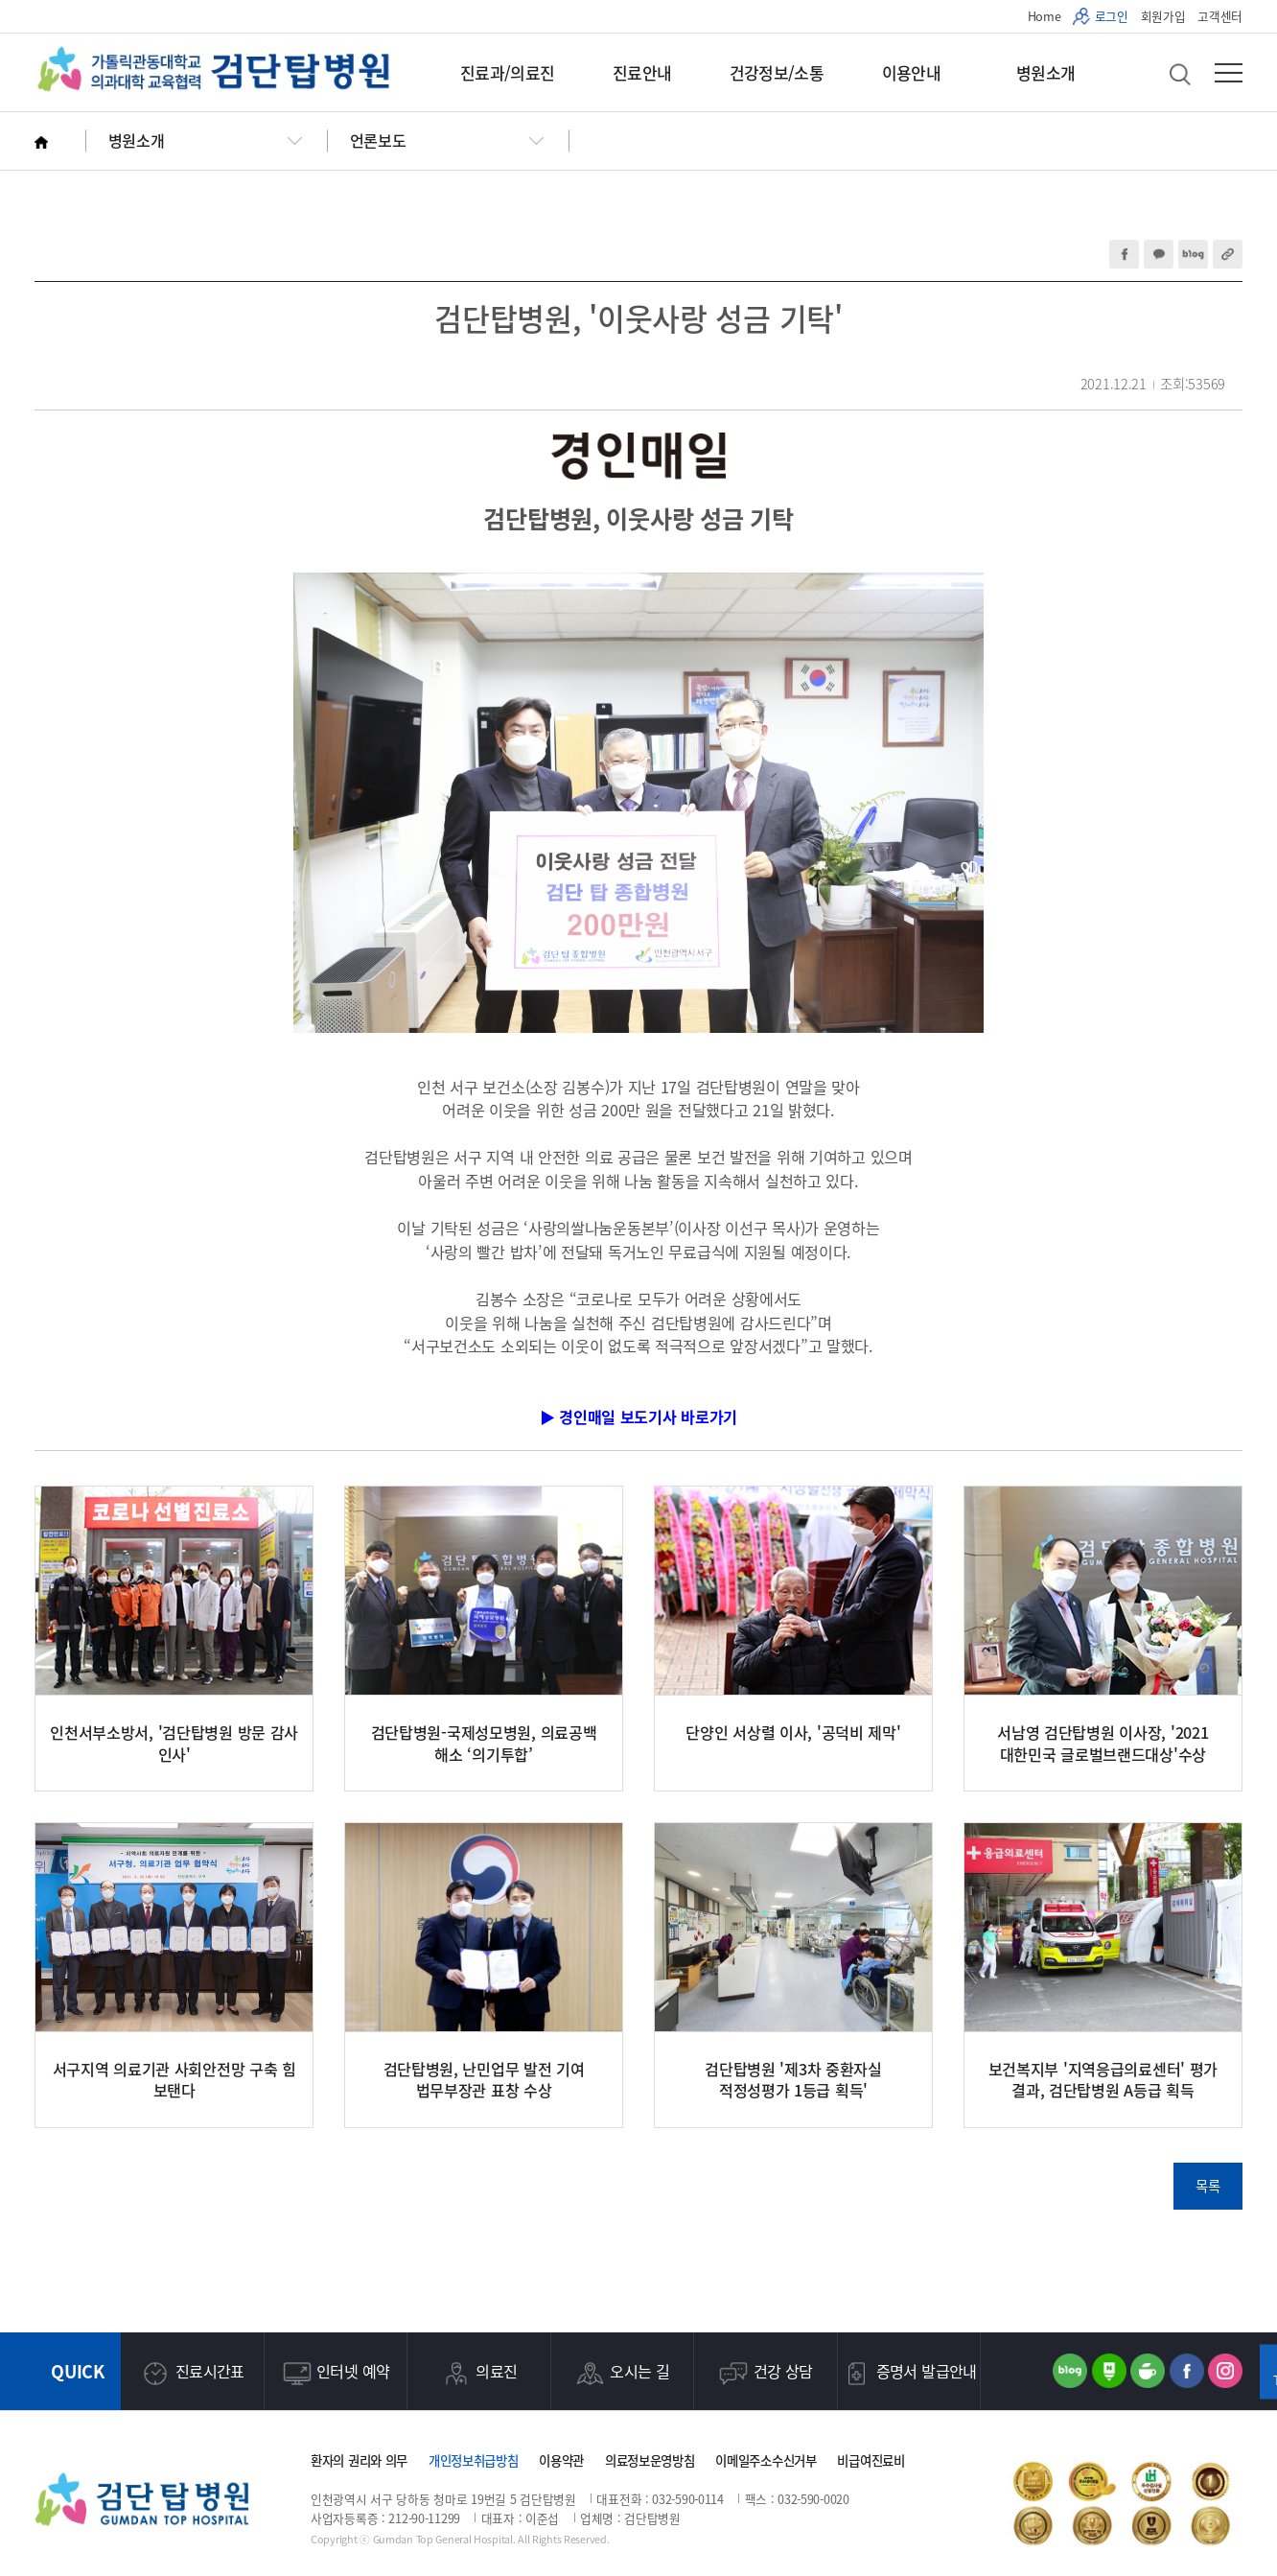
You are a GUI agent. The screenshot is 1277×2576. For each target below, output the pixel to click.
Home (1044, 16)
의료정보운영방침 (650, 2460)
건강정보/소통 (777, 72)
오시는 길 (621, 2373)
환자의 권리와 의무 (359, 2460)
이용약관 (561, 2460)
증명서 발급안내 (909, 2373)
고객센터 (1219, 16)
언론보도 (378, 140)
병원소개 (1045, 72)
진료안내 (642, 72)
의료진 (478, 2373)
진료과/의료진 (507, 72)
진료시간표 (192, 2373)
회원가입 (1163, 16)
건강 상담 (765, 2373)
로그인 (1111, 16)
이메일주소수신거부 (765, 2460)
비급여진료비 (870, 2460)
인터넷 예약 (335, 2373)
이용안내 (911, 72)
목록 (1207, 2185)
